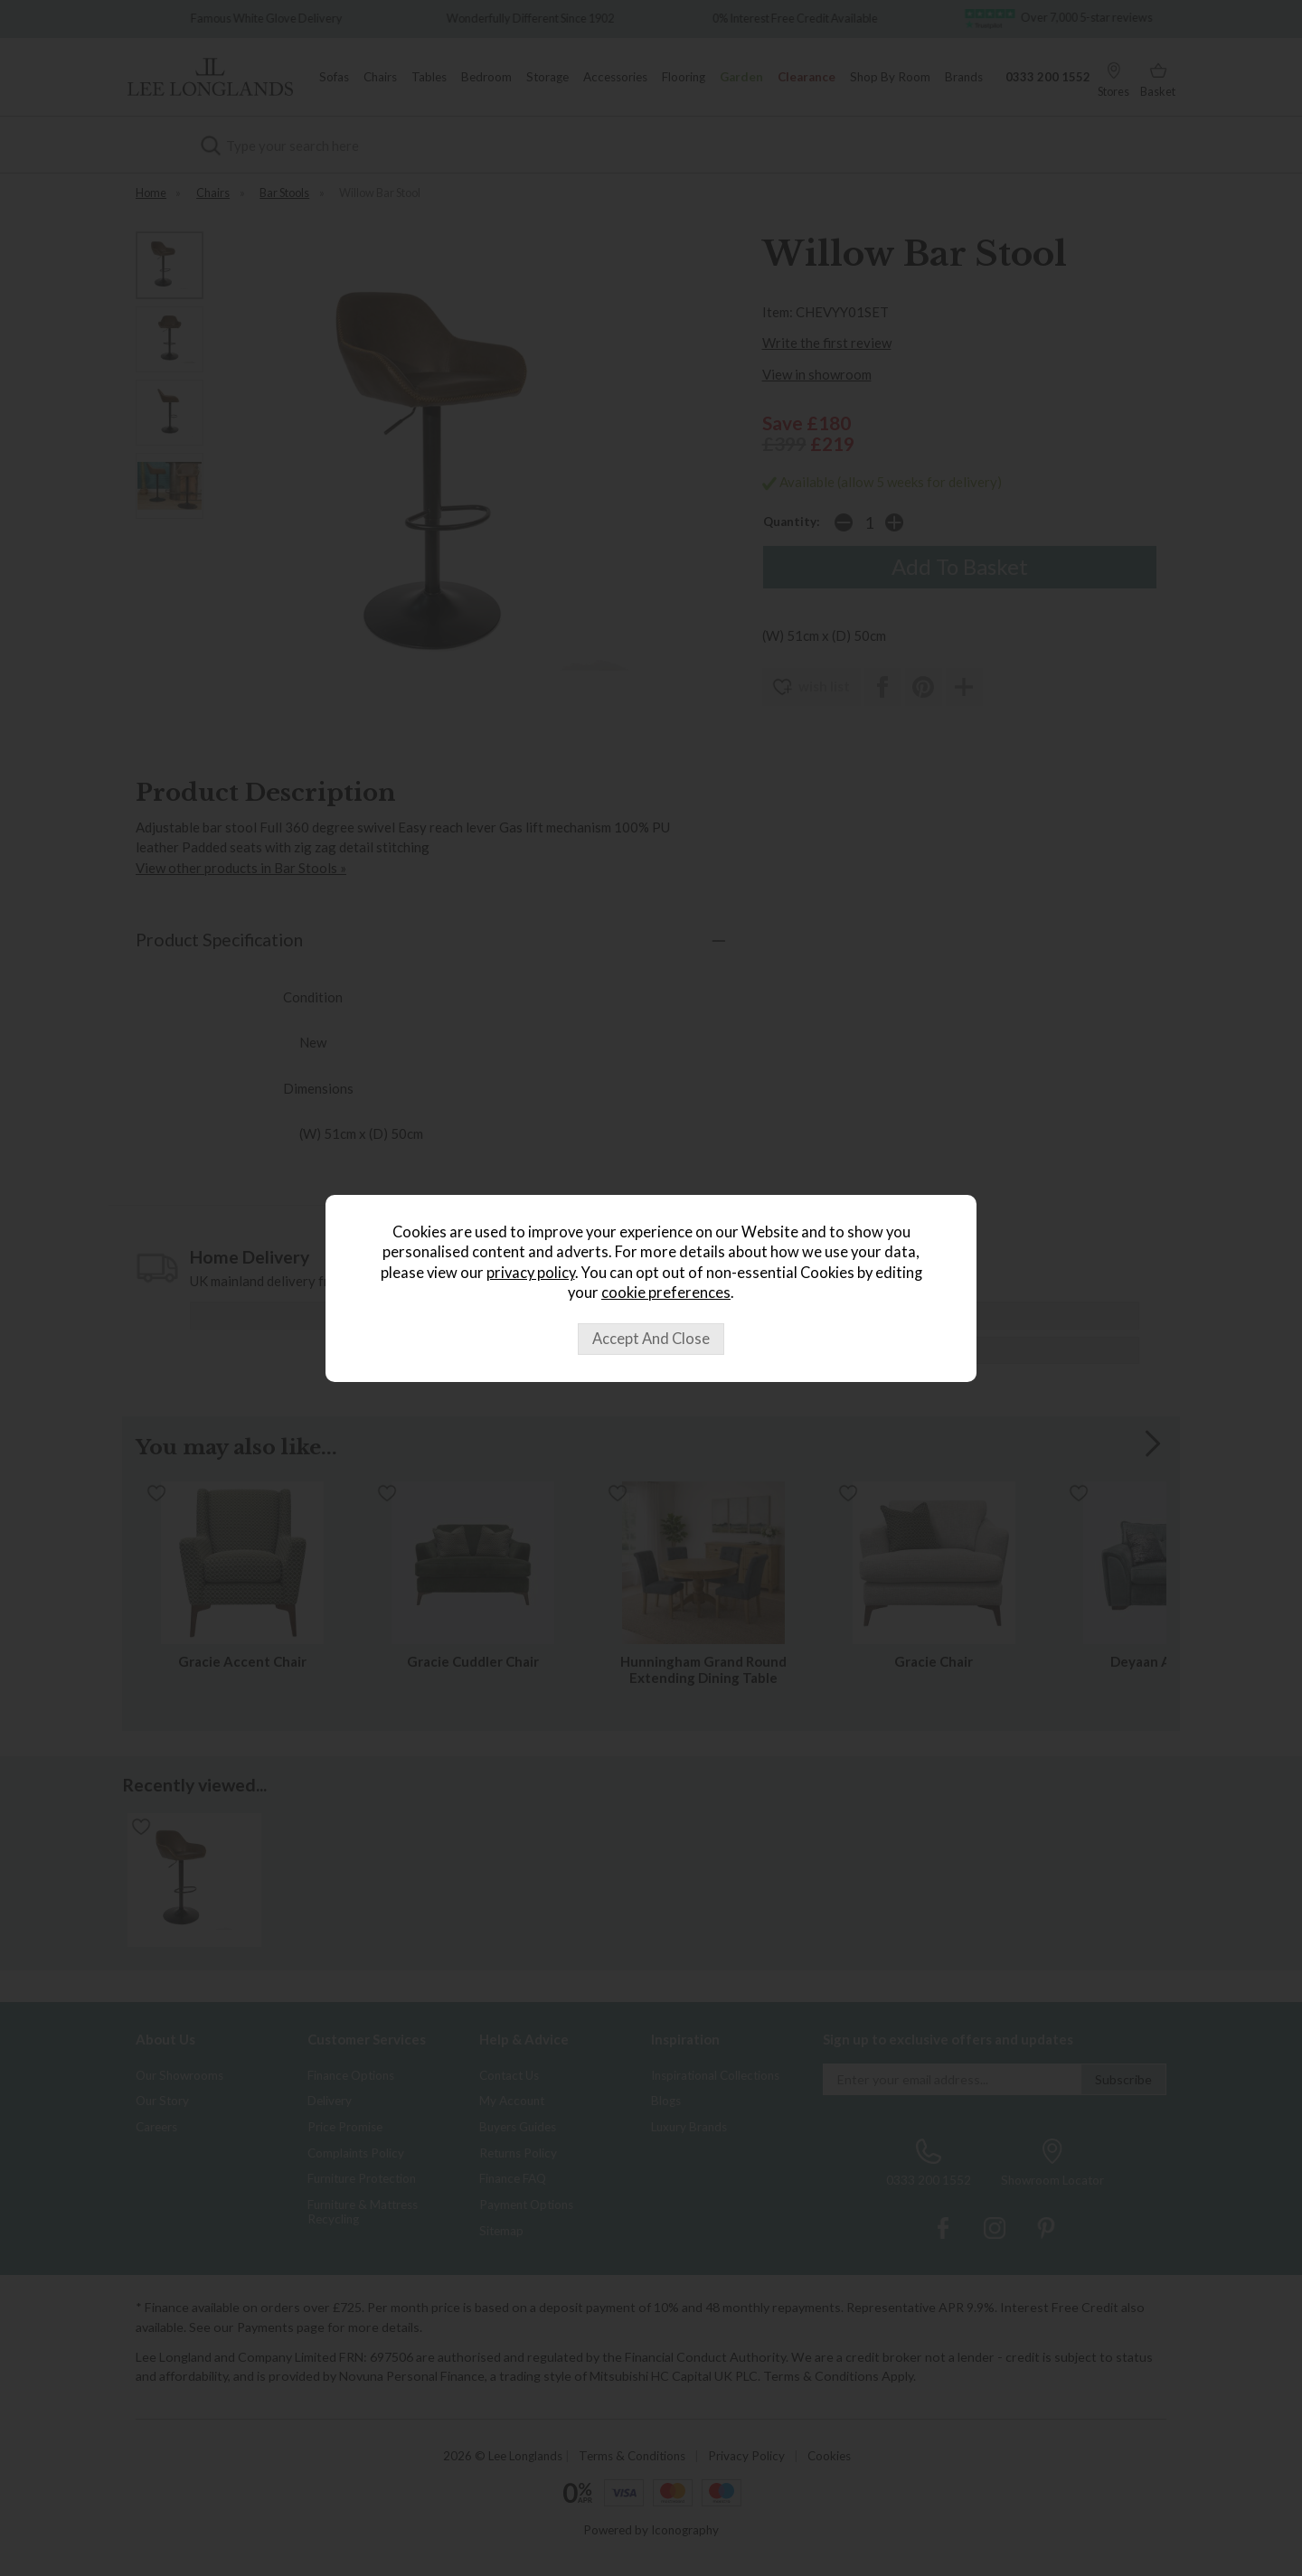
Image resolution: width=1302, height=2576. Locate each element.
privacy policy (530, 1273)
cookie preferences (666, 1292)
